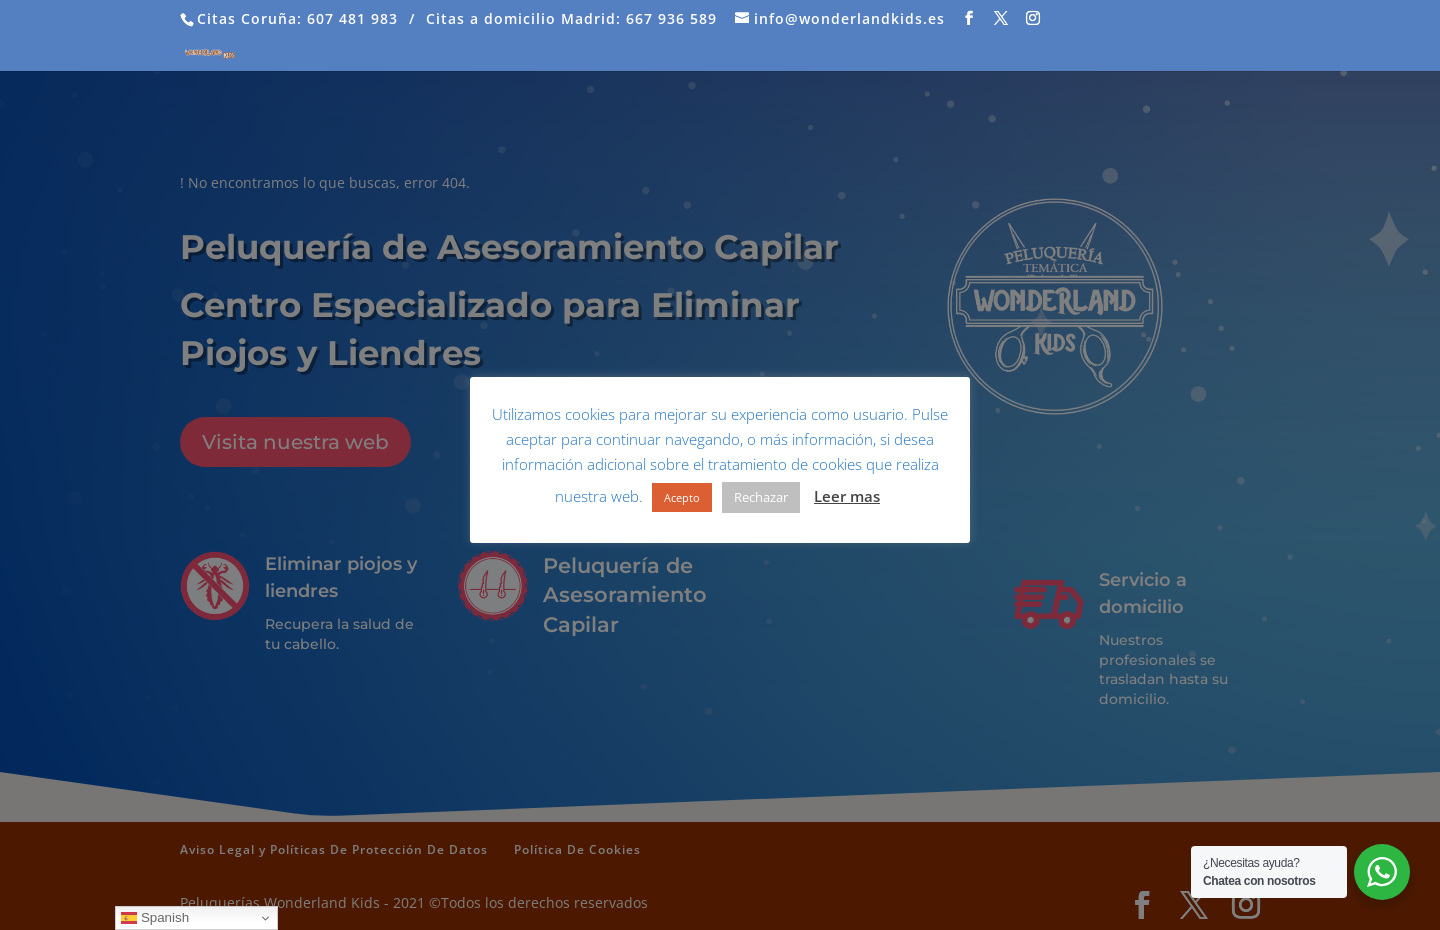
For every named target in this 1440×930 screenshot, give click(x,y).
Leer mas (847, 496)
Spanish (155, 918)
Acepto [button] (682, 497)
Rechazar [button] (761, 497)
